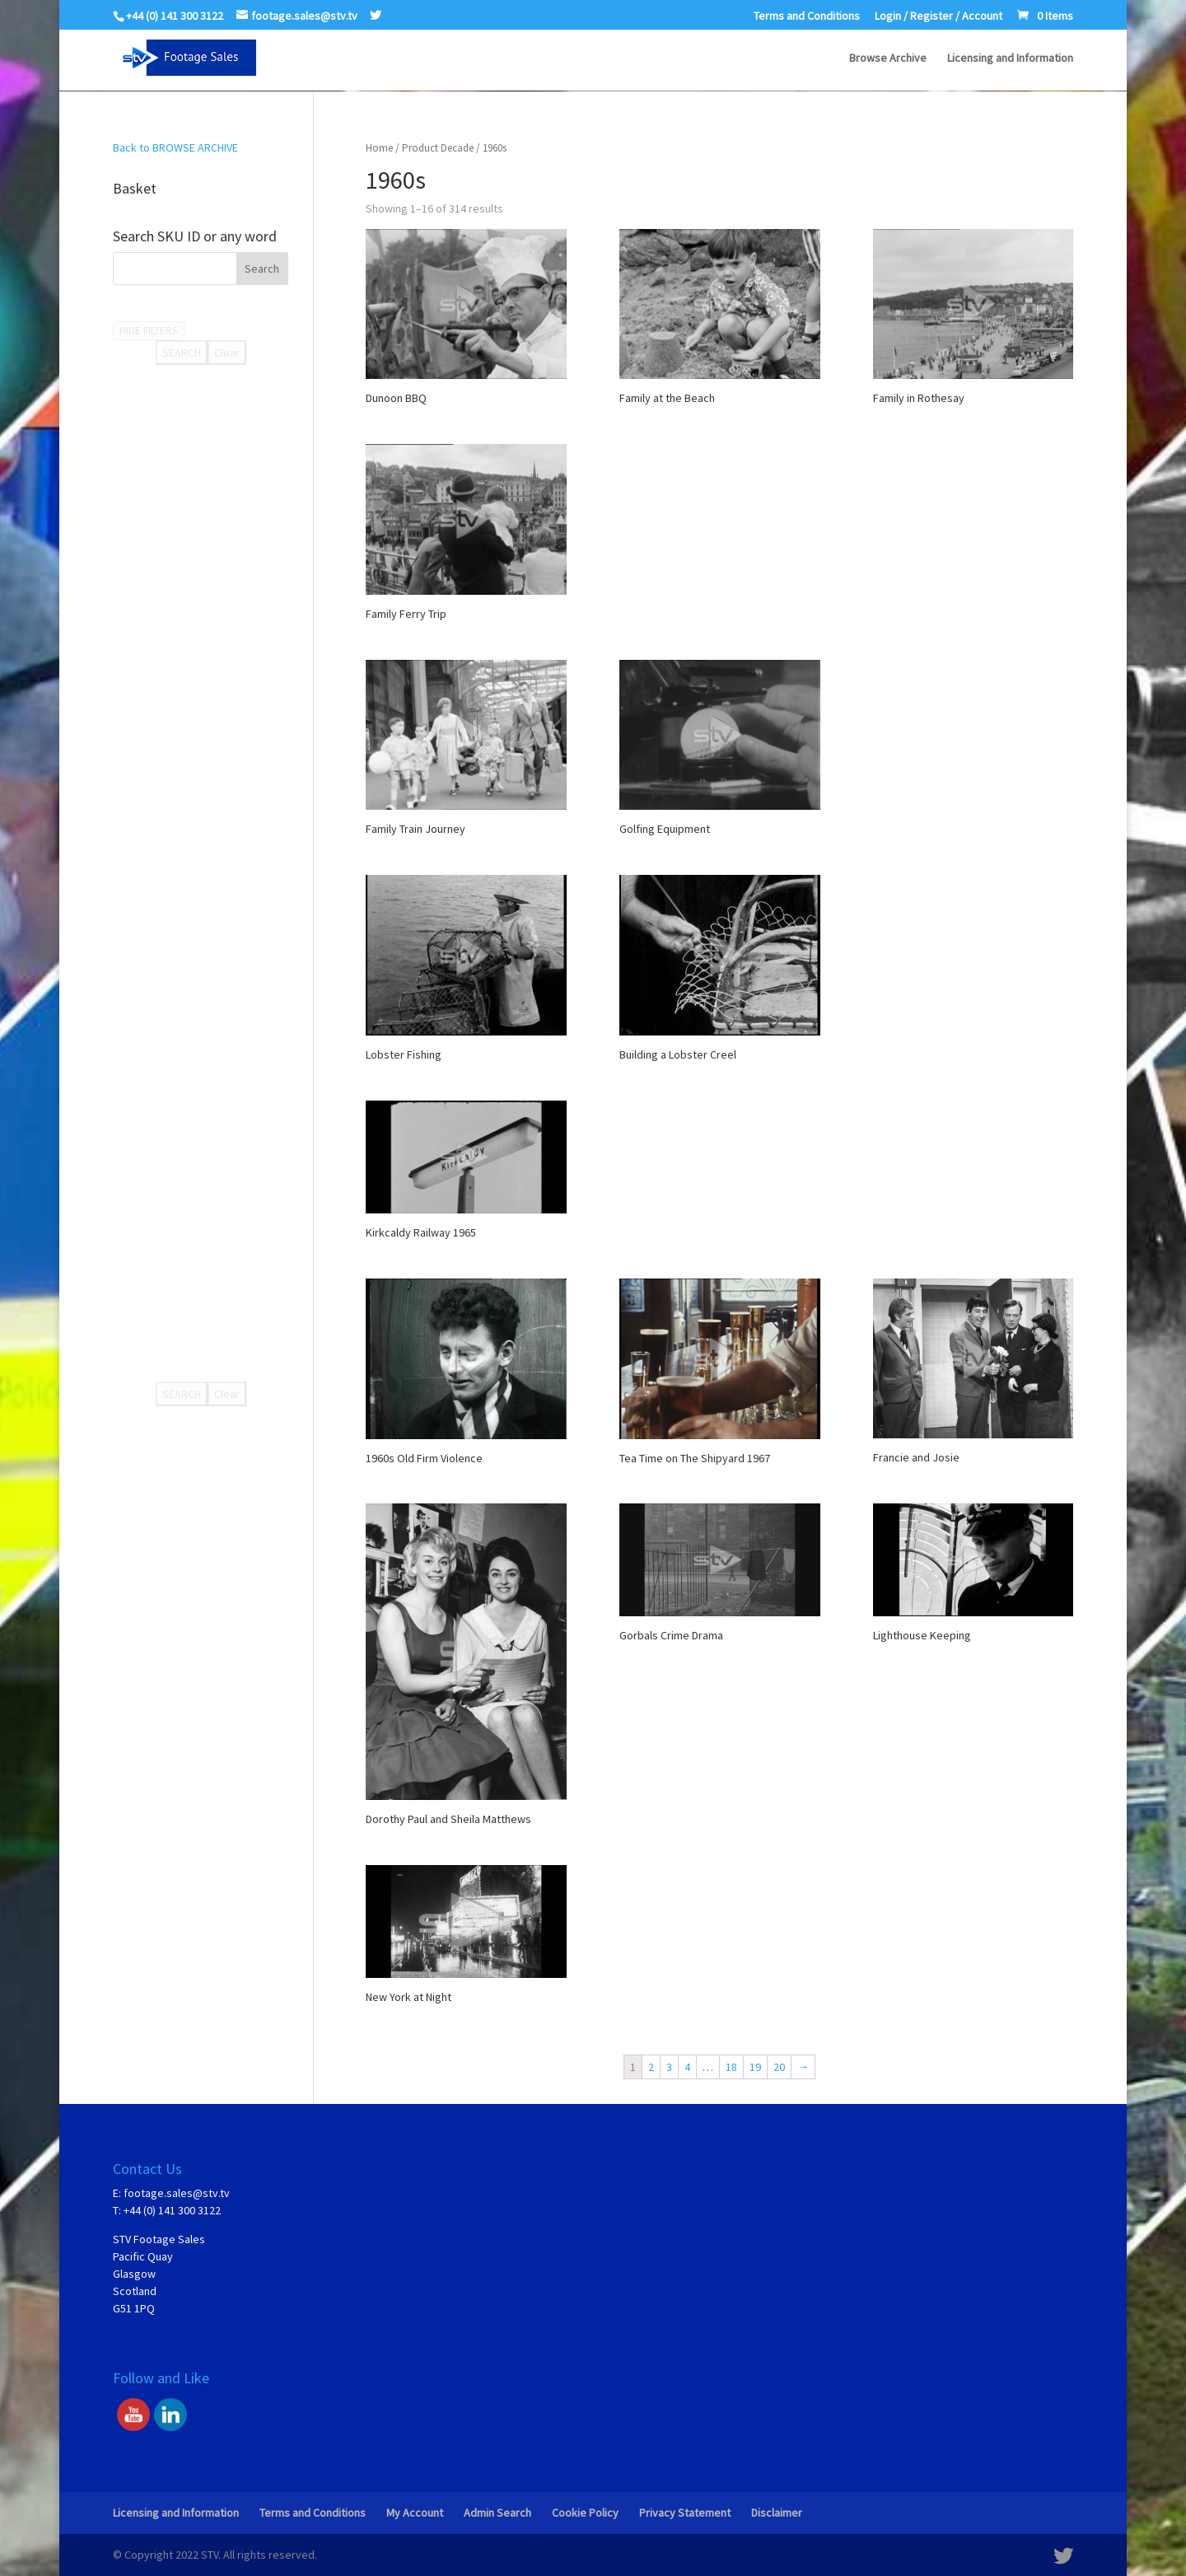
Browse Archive (888, 58)
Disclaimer (776, 2512)
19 (755, 2066)
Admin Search (497, 2512)
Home (379, 148)
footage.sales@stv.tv (177, 2193)
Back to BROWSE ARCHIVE (175, 147)
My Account (414, 2512)
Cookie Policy (585, 2512)
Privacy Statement (685, 2512)
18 (731, 2066)
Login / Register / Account (938, 16)
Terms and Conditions (807, 16)
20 (779, 2066)
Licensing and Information (1010, 58)
